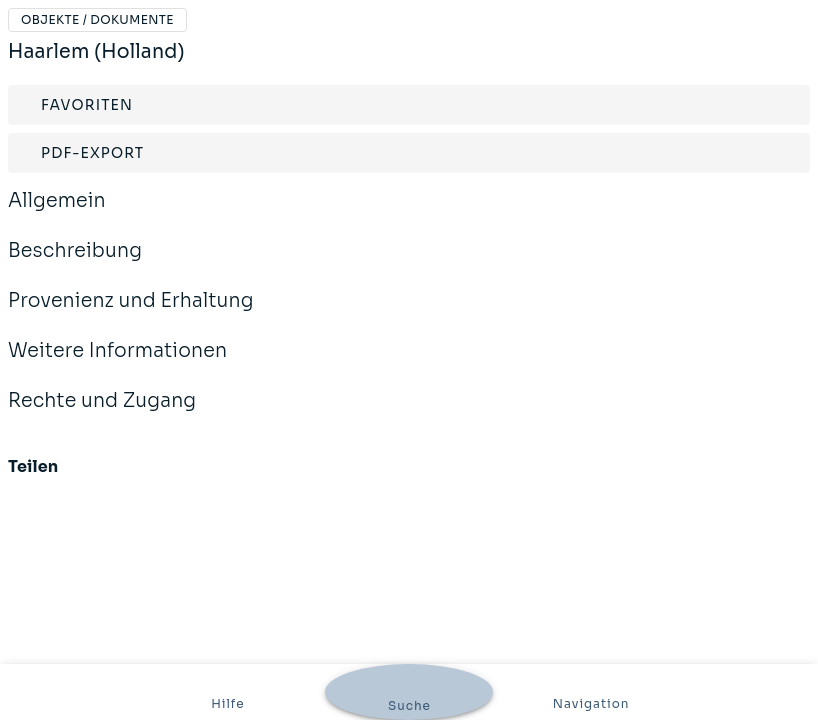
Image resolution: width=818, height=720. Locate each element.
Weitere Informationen (117, 364)
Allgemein (57, 214)
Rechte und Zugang (102, 414)
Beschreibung (75, 264)
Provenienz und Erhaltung (131, 314)
